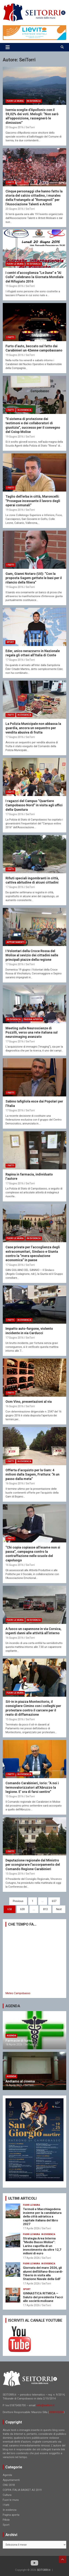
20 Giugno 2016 (15, 127)
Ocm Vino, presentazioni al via (29, 1401)
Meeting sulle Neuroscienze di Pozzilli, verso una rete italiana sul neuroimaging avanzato (32, 1032)
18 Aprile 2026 (14, 2044)
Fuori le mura (15, 101)
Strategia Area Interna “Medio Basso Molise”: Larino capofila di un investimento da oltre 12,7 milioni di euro (42, 2246)
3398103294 (56, 2412)
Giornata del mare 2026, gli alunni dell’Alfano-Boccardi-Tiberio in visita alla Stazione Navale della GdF (43, 2273)
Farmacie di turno (19, 2040)
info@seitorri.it (45, 2405)
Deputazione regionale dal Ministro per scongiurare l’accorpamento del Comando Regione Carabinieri (33, 1864)
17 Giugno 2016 (15, 659)
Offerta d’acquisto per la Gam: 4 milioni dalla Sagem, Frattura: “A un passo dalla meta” (32, 1474)
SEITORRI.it (43, 2570)
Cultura (7, 2495)
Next (59, 1909)
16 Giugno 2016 (15, 1406)
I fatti (10, 182)
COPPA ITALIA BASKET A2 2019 (22, 2490)
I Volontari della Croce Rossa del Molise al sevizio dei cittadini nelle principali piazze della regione (32, 955)
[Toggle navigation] (8, 47)
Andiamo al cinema (20, 2081)
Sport (10, 642)
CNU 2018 (9, 2485)
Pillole (6, 2519)
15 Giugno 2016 (15, 1719)
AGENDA (12, 2006)
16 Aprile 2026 (14, 2085)
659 (22, 1909)
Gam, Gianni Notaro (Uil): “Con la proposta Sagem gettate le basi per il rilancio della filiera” (34, 578)
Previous (18, 1901)
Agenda (11, 2035)
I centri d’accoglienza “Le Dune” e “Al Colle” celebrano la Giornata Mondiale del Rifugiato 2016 (34, 277)
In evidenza (34, 101)
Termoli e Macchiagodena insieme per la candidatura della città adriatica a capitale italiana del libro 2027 (42, 2216)
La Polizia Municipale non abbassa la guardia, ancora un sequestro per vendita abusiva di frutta (33, 728)
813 (45, 1909)
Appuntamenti (15, 942)
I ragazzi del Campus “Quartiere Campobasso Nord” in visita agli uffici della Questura (34, 805)
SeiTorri (30, 127)
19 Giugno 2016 (15, 286)
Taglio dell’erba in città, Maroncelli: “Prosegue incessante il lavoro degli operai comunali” (33, 500)
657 (54, 1901)
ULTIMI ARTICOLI (22, 2198)
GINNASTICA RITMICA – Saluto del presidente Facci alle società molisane (43, 2297)
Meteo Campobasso (18, 1993)
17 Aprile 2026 (31, 2228)
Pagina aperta (33, 1019)
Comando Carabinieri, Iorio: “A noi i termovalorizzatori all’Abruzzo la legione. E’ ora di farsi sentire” (32, 1787)
